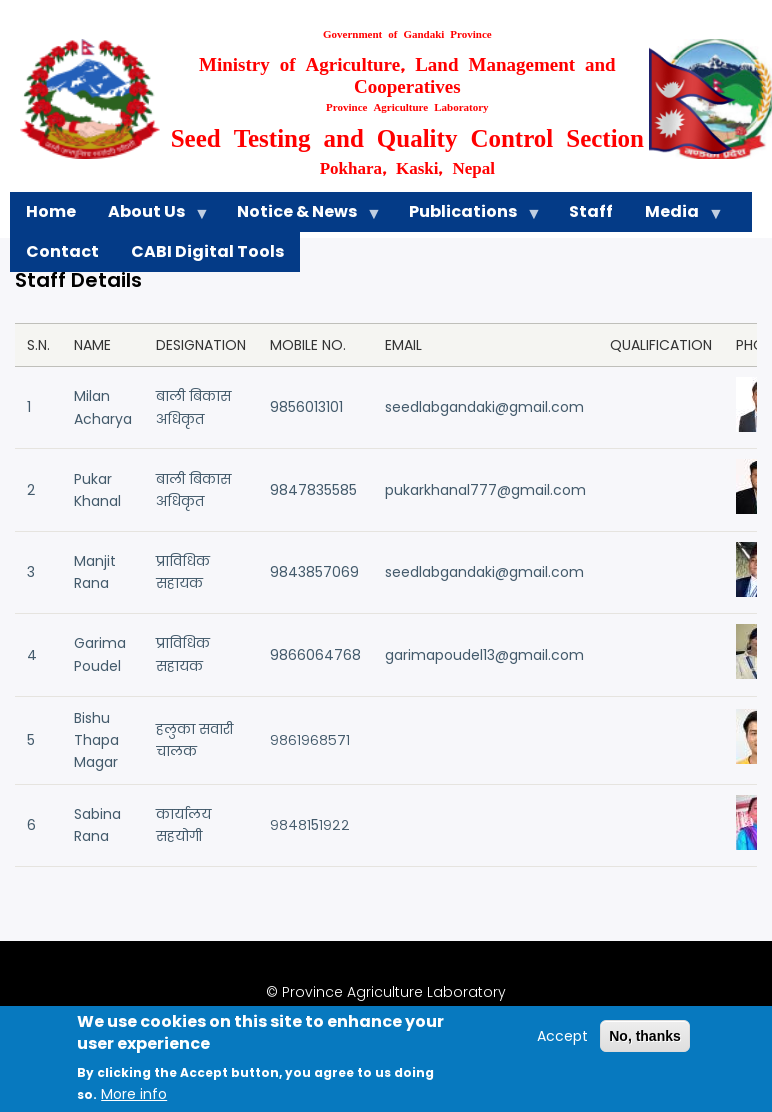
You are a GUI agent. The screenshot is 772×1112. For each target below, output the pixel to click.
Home (51, 211)
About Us (150, 216)
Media (676, 216)
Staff (591, 211)
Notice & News (301, 216)
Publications (467, 216)
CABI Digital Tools (207, 251)
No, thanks (645, 1047)
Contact (62, 251)
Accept (562, 1047)
